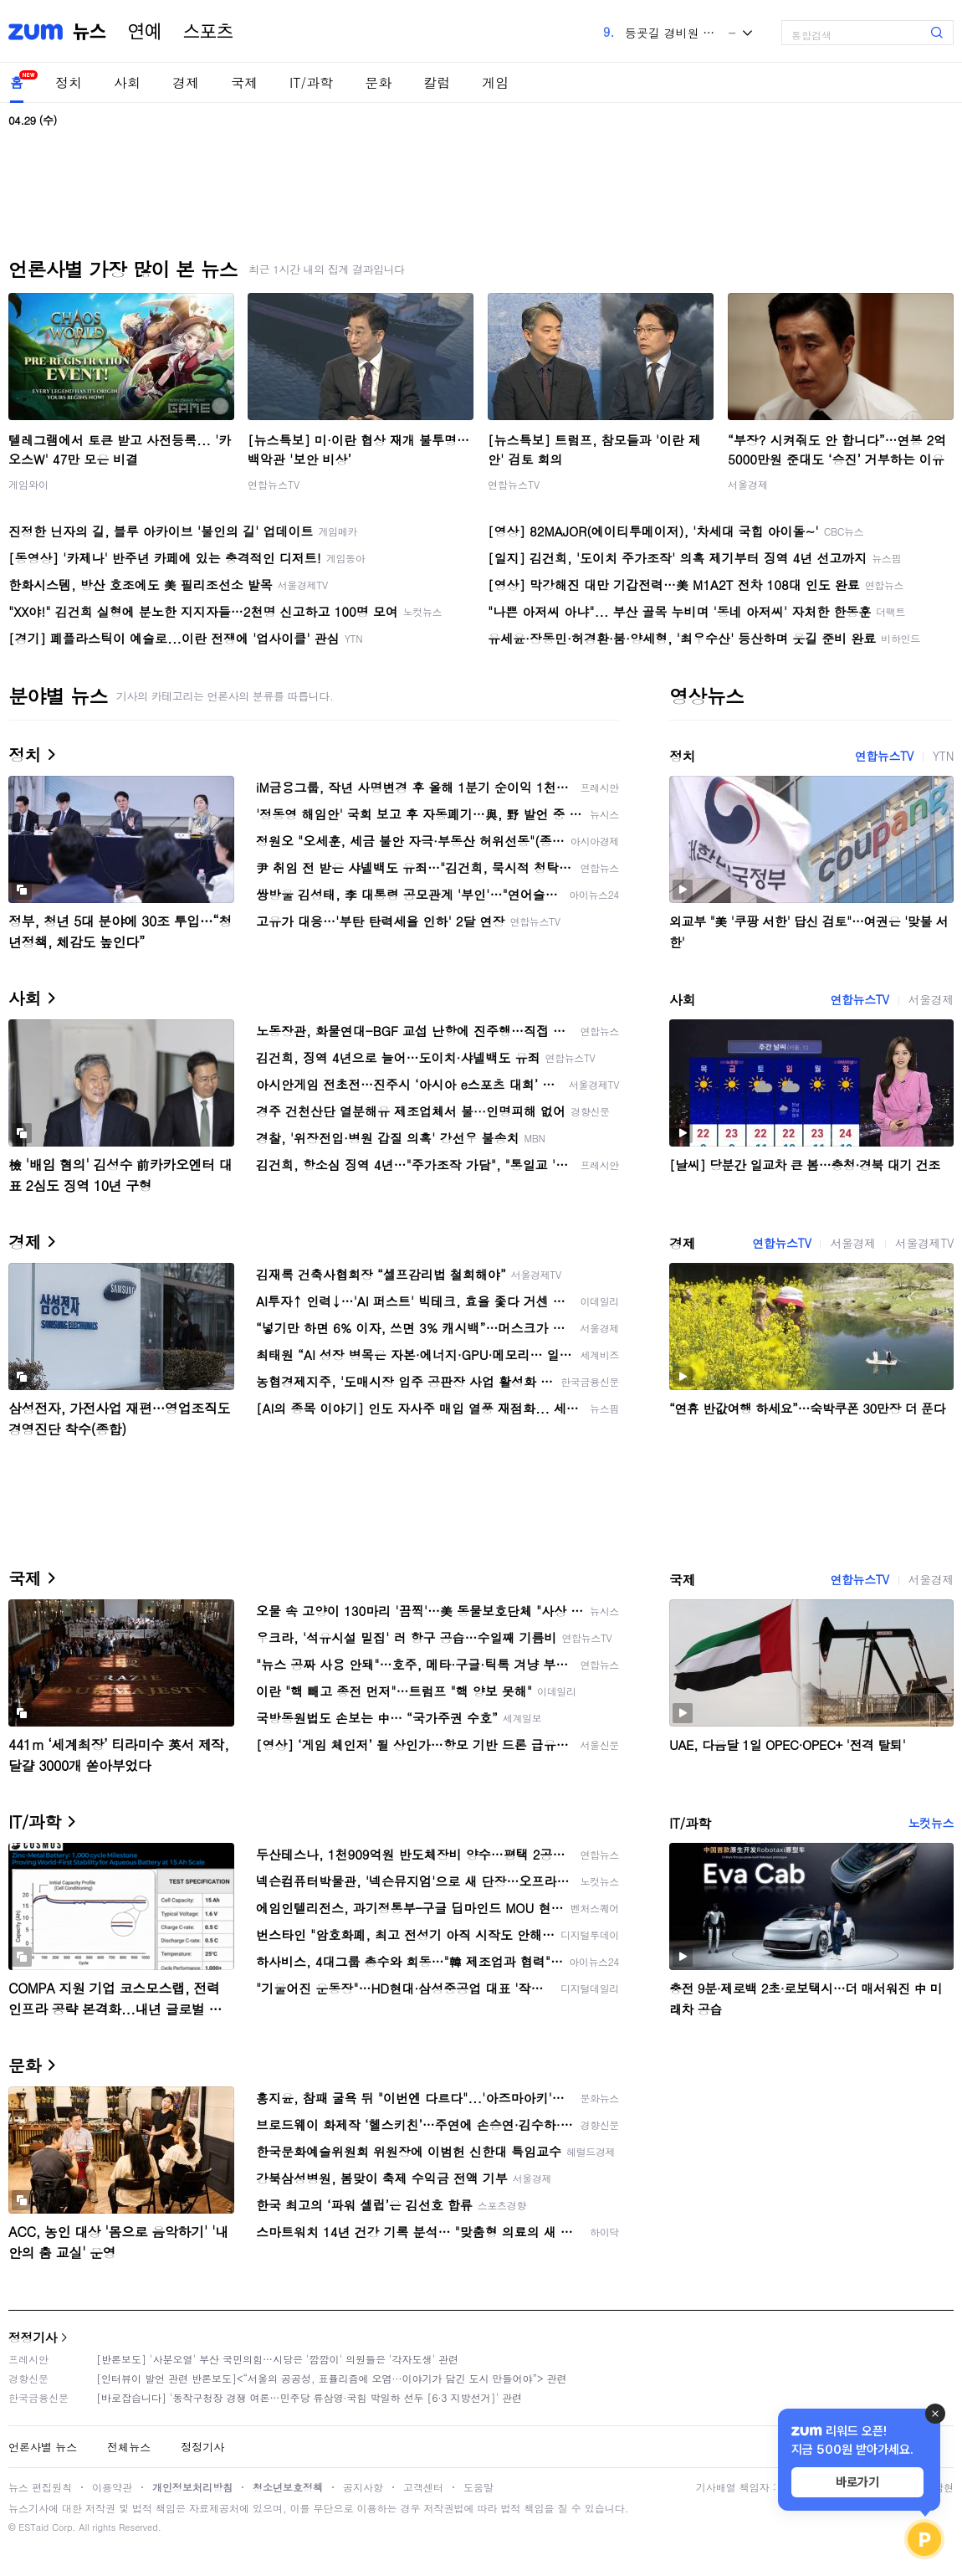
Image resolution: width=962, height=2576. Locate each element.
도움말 (478, 2487)
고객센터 (423, 2487)
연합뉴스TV (273, 484)
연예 (144, 32)
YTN (943, 755)
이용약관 (112, 2487)
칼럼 (436, 82)
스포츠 (208, 32)
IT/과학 (311, 82)
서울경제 (748, 484)
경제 (185, 82)
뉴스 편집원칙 (40, 2487)
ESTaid (33, 2527)
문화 (378, 82)
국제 (244, 82)
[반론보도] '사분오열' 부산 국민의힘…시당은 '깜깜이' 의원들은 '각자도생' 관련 (277, 2359)
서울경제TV (924, 1242)
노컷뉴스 (931, 1822)
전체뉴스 (129, 2447)
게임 (495, 82)
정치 (68, 82)
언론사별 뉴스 (42, 2447)
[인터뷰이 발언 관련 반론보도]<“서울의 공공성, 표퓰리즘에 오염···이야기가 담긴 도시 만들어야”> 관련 (331, 2378)
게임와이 (28, 484)
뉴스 (89, 32)
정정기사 (32, 2337)
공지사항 (363, 2487)
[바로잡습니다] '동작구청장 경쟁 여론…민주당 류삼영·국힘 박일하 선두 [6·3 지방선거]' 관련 (309, 2397)
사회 (127, 82)
